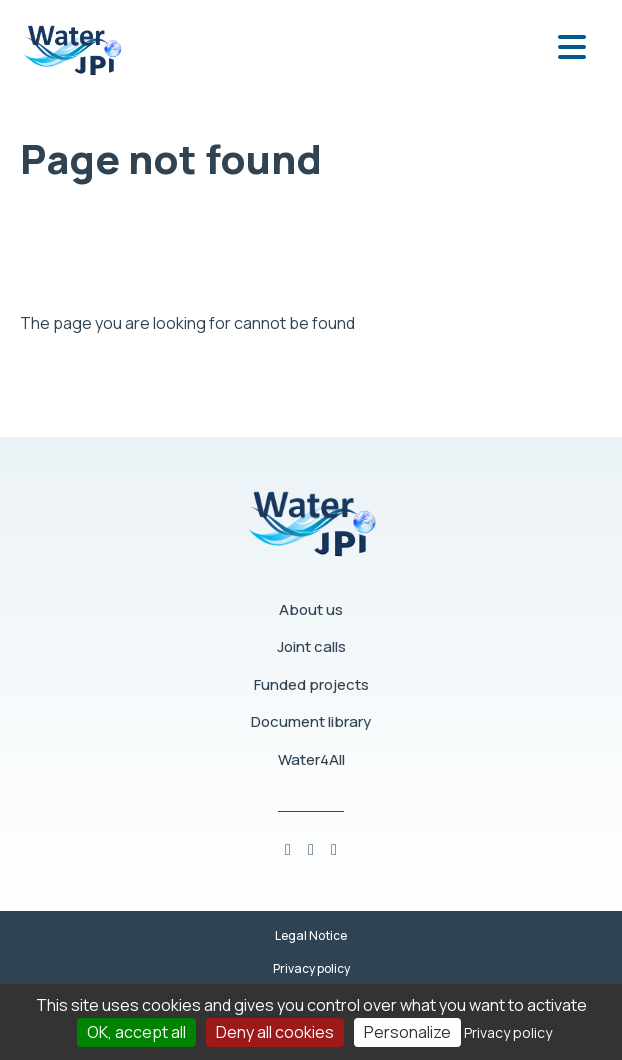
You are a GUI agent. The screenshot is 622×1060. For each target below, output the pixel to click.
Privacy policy (311, 968)
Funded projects (311, 684)
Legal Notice (311, 935)
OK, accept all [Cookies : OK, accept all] (136, 1032)
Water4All (311, 759)
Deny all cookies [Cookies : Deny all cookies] (275, 1032)
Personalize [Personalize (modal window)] (407, 1032)
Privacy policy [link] (508, 1032)
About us (311, 609)
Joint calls (311, 646)
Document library (311, 721)
